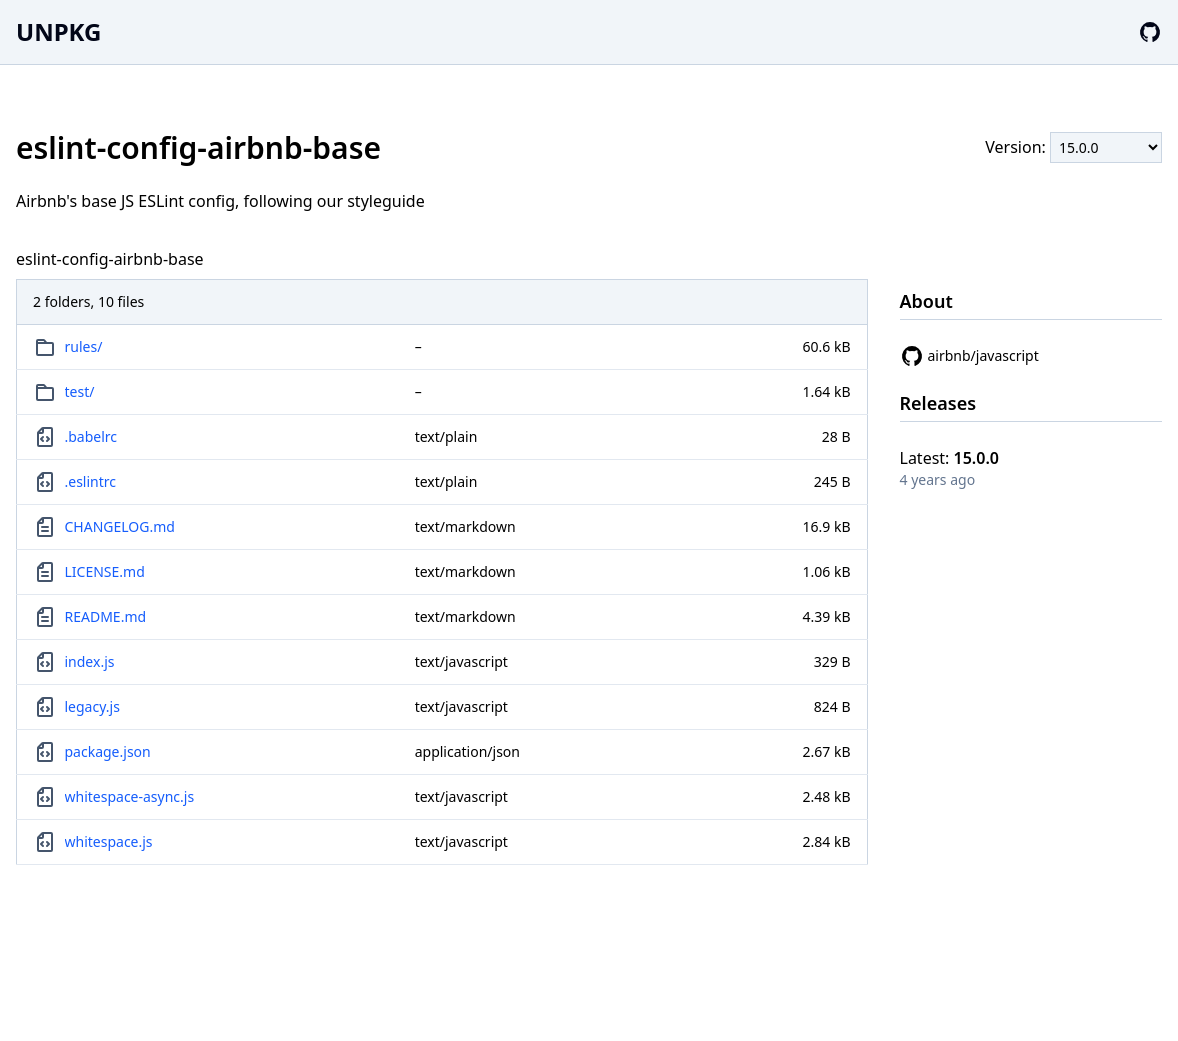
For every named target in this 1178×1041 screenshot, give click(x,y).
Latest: (950, 458)
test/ (80, 391)
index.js (90, 661)
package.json (108, 751)
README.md (106, 616)
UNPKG (58, 31)
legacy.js (92, 706)
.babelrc (91, 436)
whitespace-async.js (130, 796)
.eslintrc (91, 481)
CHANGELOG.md (120, 526)
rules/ (84, 346)
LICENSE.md (105, 571)
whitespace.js (109, 841)
